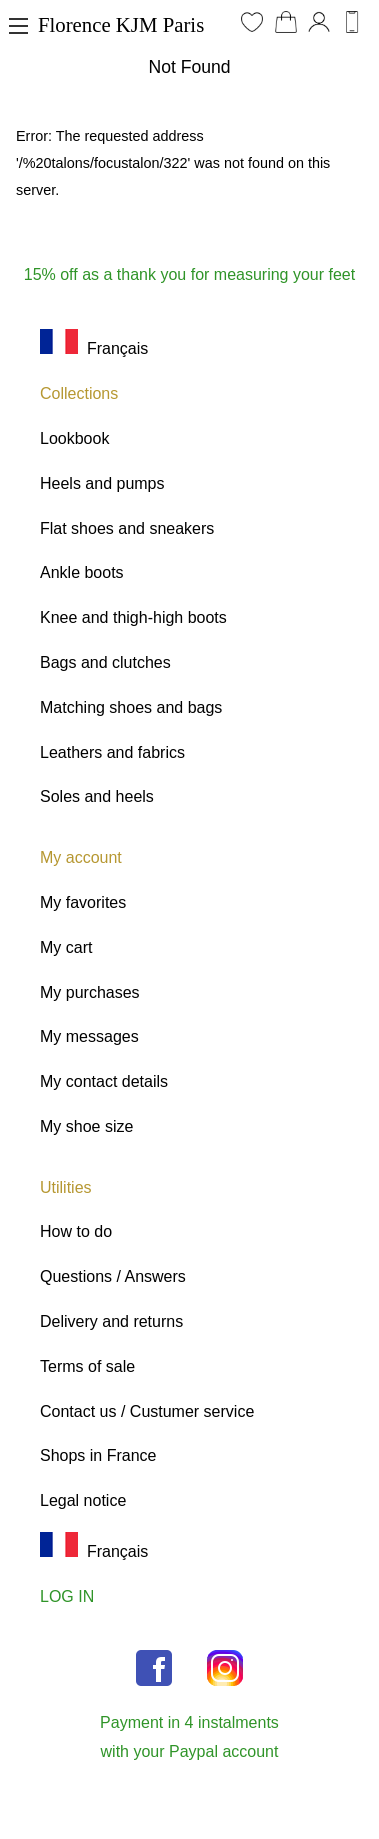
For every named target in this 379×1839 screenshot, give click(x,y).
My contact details (104, 1081)
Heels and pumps (102, 483)
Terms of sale (87, 1366)
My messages (89, 1036)
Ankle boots (82, 572)
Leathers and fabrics (112, 752)
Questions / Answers (113, 1276)
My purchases (90, 992)
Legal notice (83, 1500)
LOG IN (67, 1596)
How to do (76, 1231)
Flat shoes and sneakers (127, 528)
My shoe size (86, 1126)
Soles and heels (97, 796)
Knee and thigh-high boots (133, 617)
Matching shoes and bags (131, 707)
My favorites (83, 902)
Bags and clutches (105, 662)
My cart (66, 947)
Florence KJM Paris (121, 24)
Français (94, 348)
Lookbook (74, 438)
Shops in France (98, 1455)
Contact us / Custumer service (147, 1411)
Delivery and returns (111, 1321)
